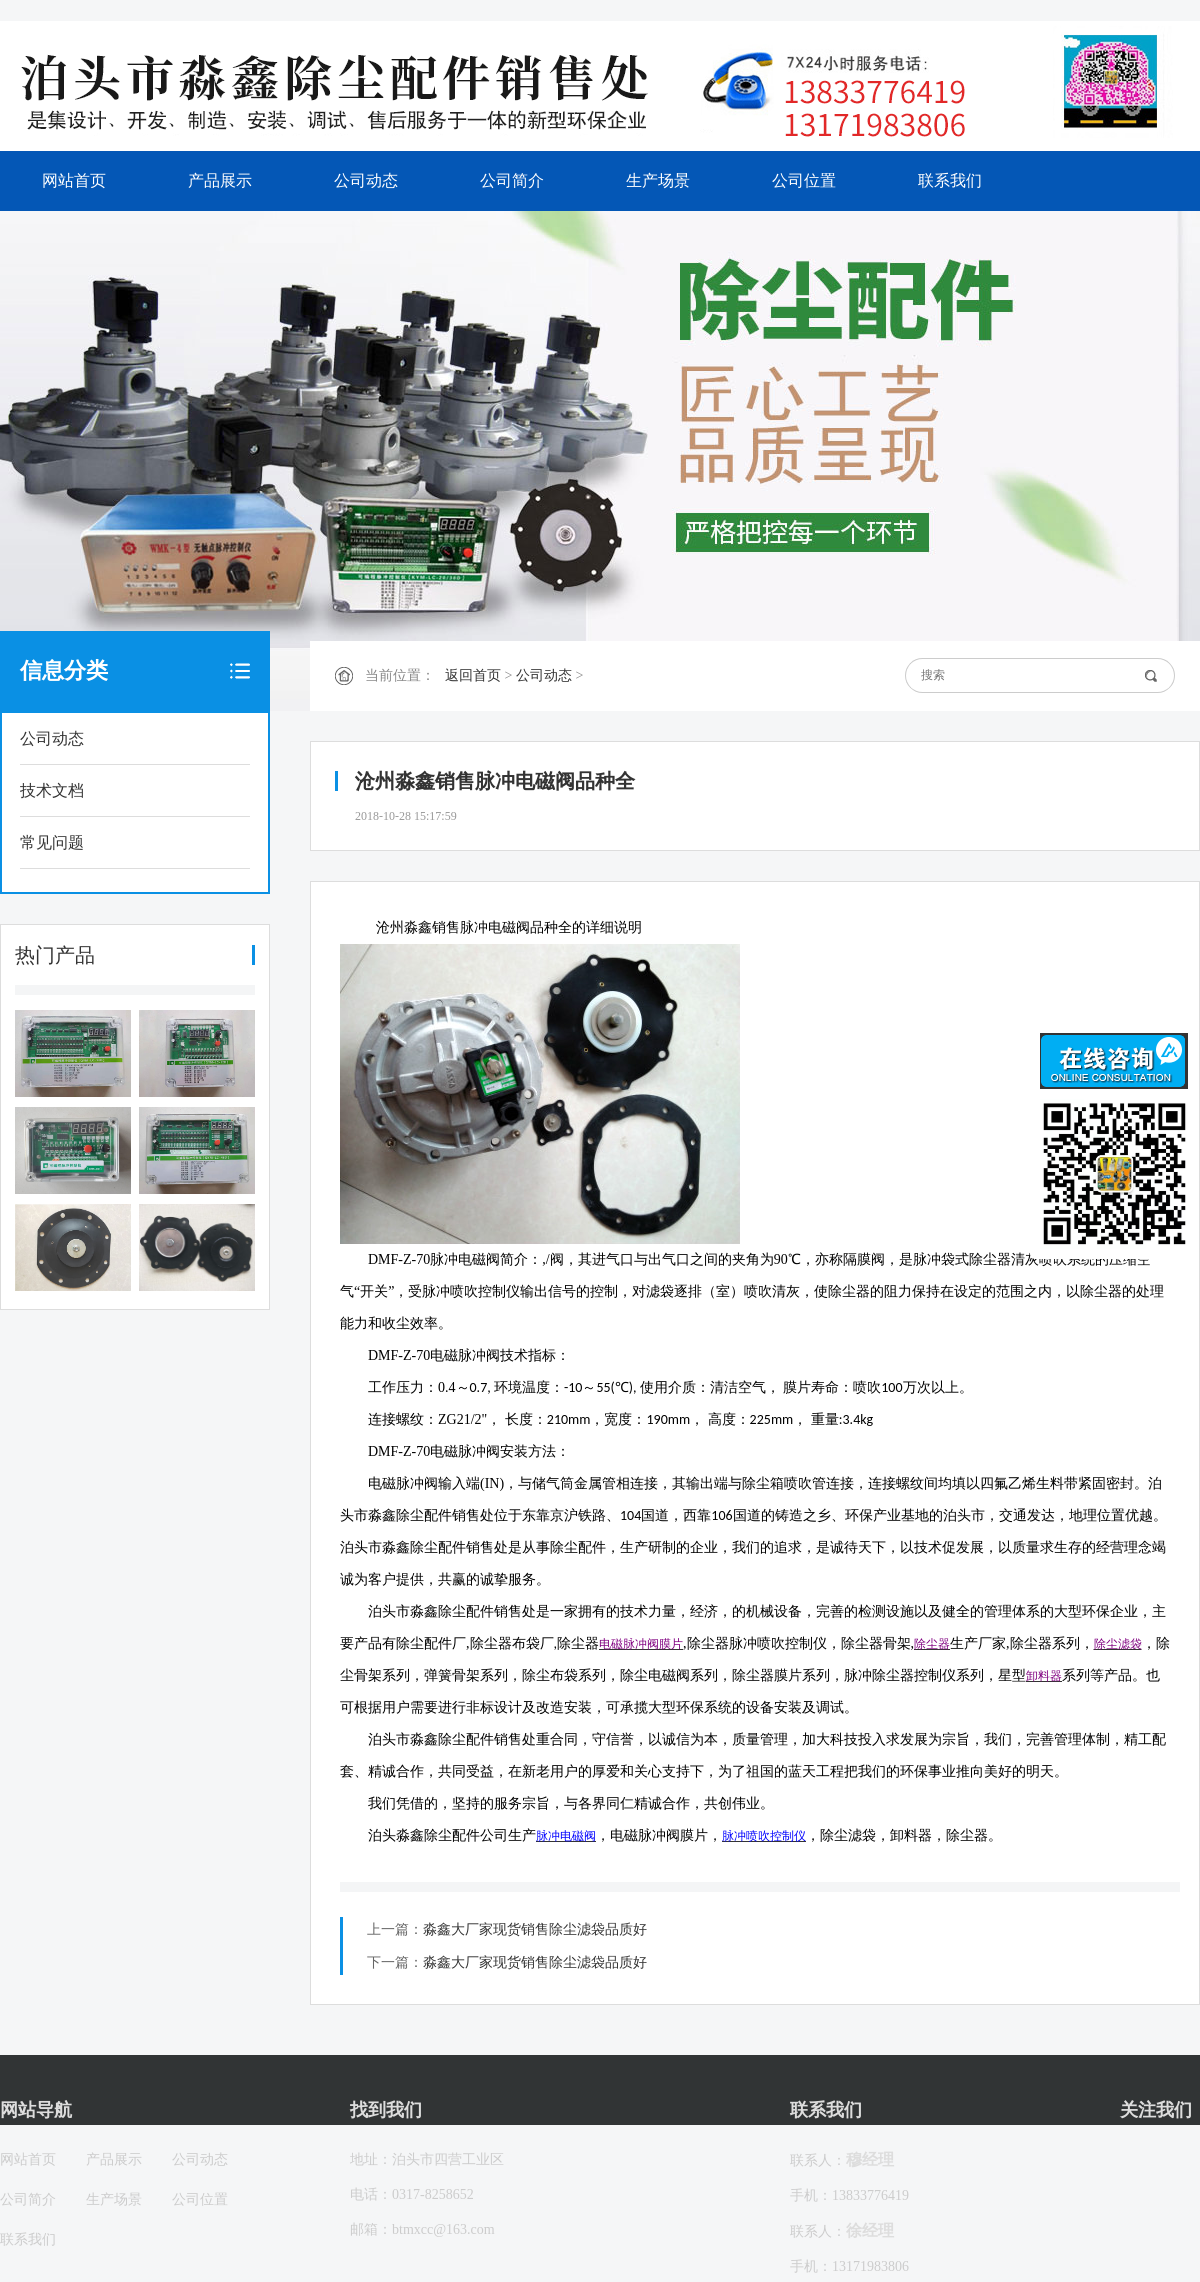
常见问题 (52, 842)
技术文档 (52, 790)
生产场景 (658, 180)
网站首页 (74, 180)
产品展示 (220, 180)
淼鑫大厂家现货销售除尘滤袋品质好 (535, 1929)
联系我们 (950, 180)
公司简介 (512, 180)
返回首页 (473, 675)
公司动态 (366, 180)
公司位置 (804, 180)
